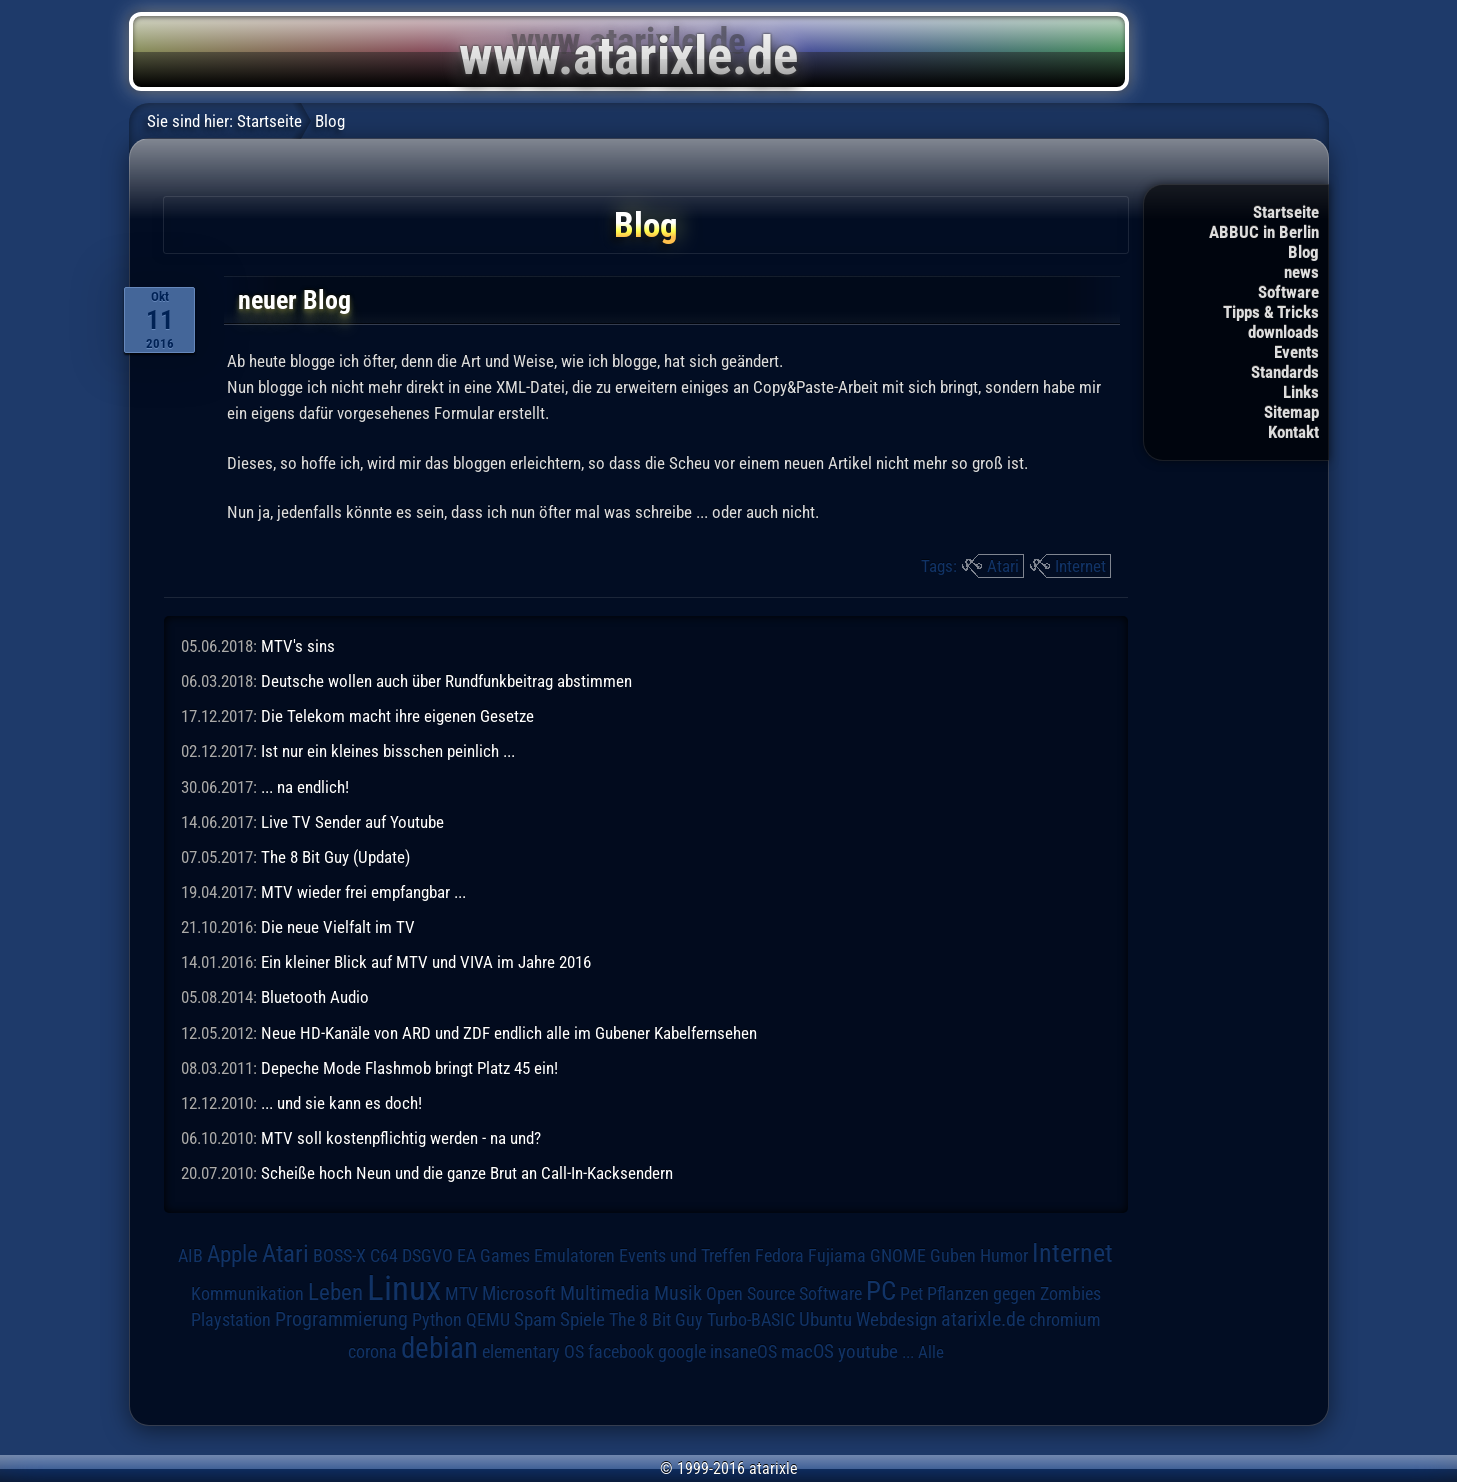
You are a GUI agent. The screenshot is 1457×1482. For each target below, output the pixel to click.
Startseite (1286, 212)
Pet (911, 1294)
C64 (384, 1256)
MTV (461, 1293)
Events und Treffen (685, 1256)
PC (881, 1291)
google (682, 1352)
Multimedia (605, 1293)
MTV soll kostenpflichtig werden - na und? (401, 1138)
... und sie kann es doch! (341, 1103)
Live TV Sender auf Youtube (352, 822)
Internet (1080, 566)
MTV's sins (298, 646)
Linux (404, 1288)
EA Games (493, 1256)
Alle (931, 1352)
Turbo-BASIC (751, 1319)
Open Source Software (784, 1294)
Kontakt (1293, 432)
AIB (190, 1256)
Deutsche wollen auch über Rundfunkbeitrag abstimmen (446, 681)
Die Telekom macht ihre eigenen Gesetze (397, 716)
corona (372, 1352)
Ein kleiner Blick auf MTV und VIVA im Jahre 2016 (426, 962)
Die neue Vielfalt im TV (338, 927)
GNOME (898, 1255)
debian (439, 1348)
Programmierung (341, 1319)
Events (1296, 352)
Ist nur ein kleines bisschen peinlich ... (388, 751)
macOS (807, 1351)
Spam (535, 1320)
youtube (868, 1351)
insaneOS (743, 1352)
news (1301, 272)
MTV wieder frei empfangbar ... (363, 892)
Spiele (582, 1319)
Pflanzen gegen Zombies (1014, 1294)
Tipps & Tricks (1271, 312)
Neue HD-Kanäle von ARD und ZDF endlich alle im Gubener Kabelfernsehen (509, 1033)
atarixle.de (983, 1319)
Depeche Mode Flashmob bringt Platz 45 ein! (409, 1068)
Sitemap (1291, 412)
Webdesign (896, 1320)
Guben (953, 1256)
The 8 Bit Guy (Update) (335, 857)
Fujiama (837, 1255)
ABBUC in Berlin (1264, 232)
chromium (1065, 1320)
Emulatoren (574, 1255)
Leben (335, 1292)
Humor (1004, 1256)
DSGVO (427, 1256)
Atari (1003, 566)
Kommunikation (247, 1293)
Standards (1285, 372)
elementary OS (533, 1351)
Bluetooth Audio (315, 997)
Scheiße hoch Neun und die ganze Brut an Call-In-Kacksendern (467, 1173)
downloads (1283, 332)
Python (437, 1320)
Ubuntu (825, 1320)
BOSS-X (339, 1256)
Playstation (231, 1320)
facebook (621, 1352)
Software (1288, 292)
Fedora (779, 1255)
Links (1301, 392)
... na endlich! (305, 787)
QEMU (488, 1320)
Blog (1303, 252)
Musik (678, 1293)
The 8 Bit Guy (656, 1319)
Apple (232, 1254)
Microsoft (519, 1293)
